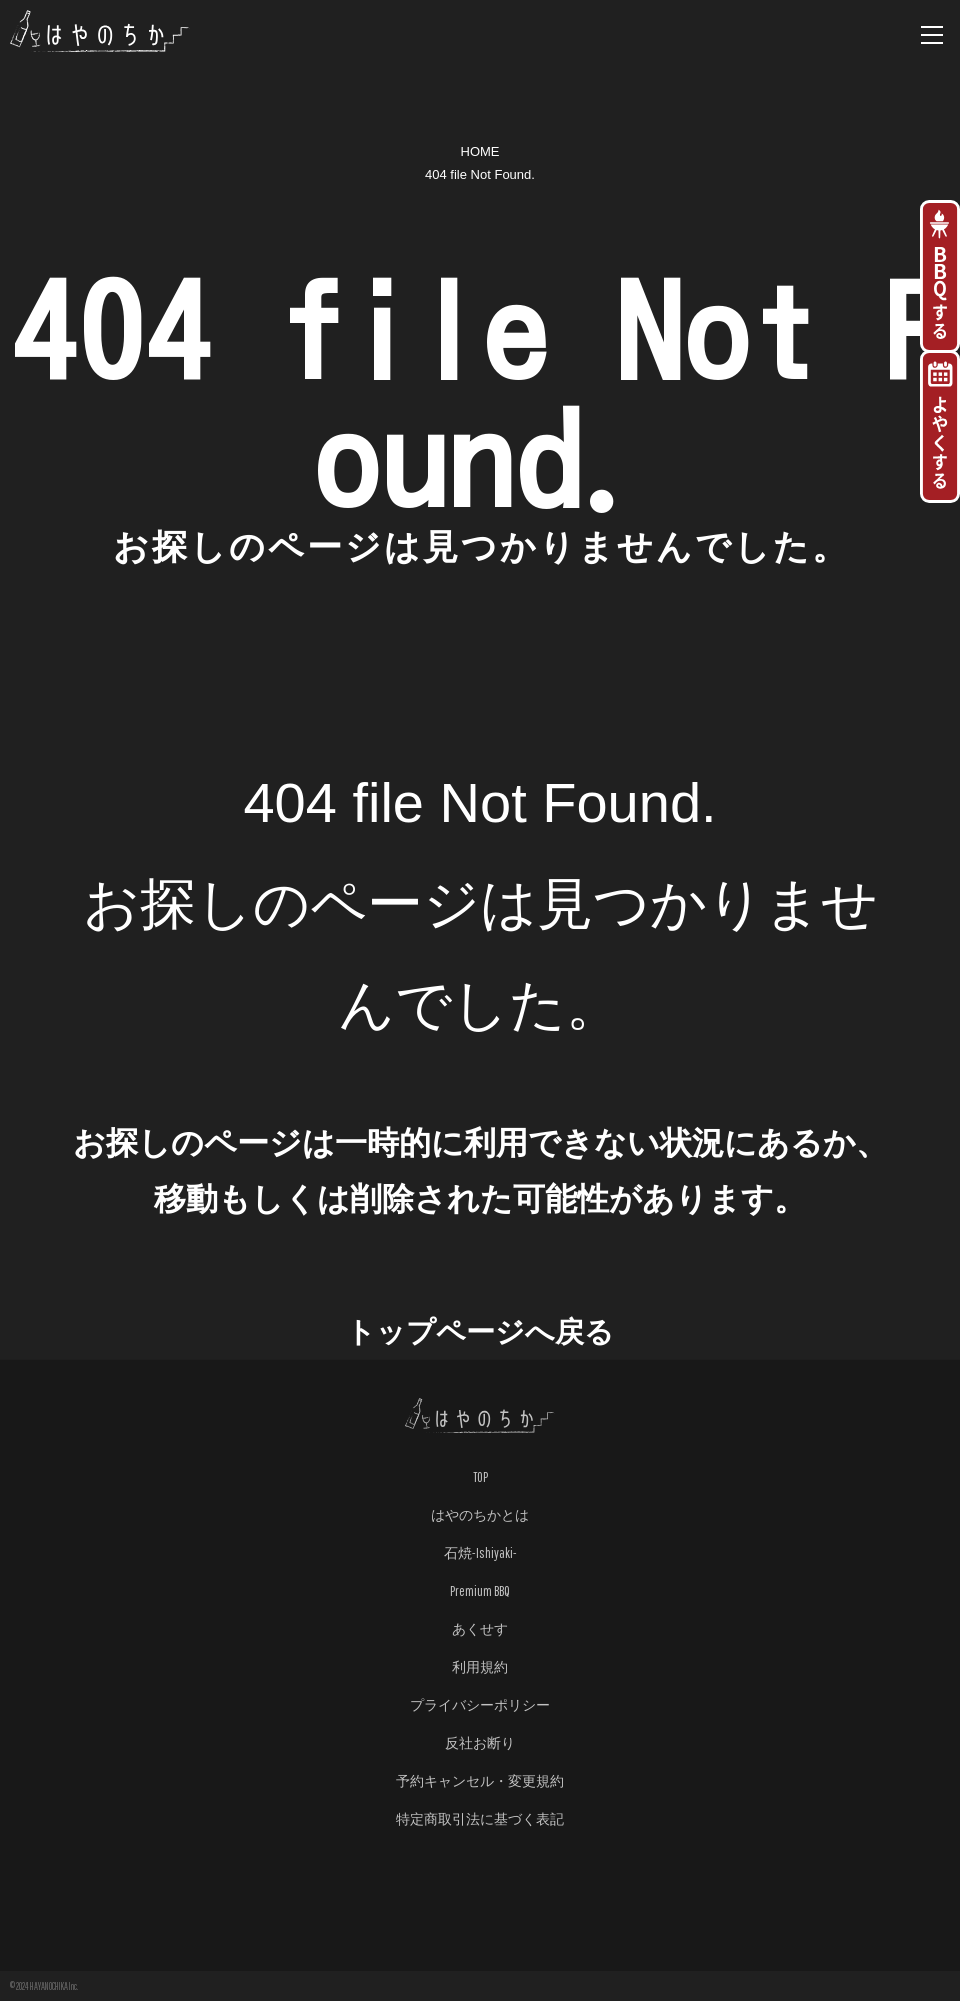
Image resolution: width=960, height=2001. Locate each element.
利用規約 (480, 1667)
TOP (480, 1477)
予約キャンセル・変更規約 (480, 1781)
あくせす (480, 1629)
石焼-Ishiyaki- (480, 1553)
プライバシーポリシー (480, 1705)
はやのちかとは (480, 1515)
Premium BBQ (480, 1591)
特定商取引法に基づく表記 (480, 1819)
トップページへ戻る (480, 1332)
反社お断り (480, 1743)
